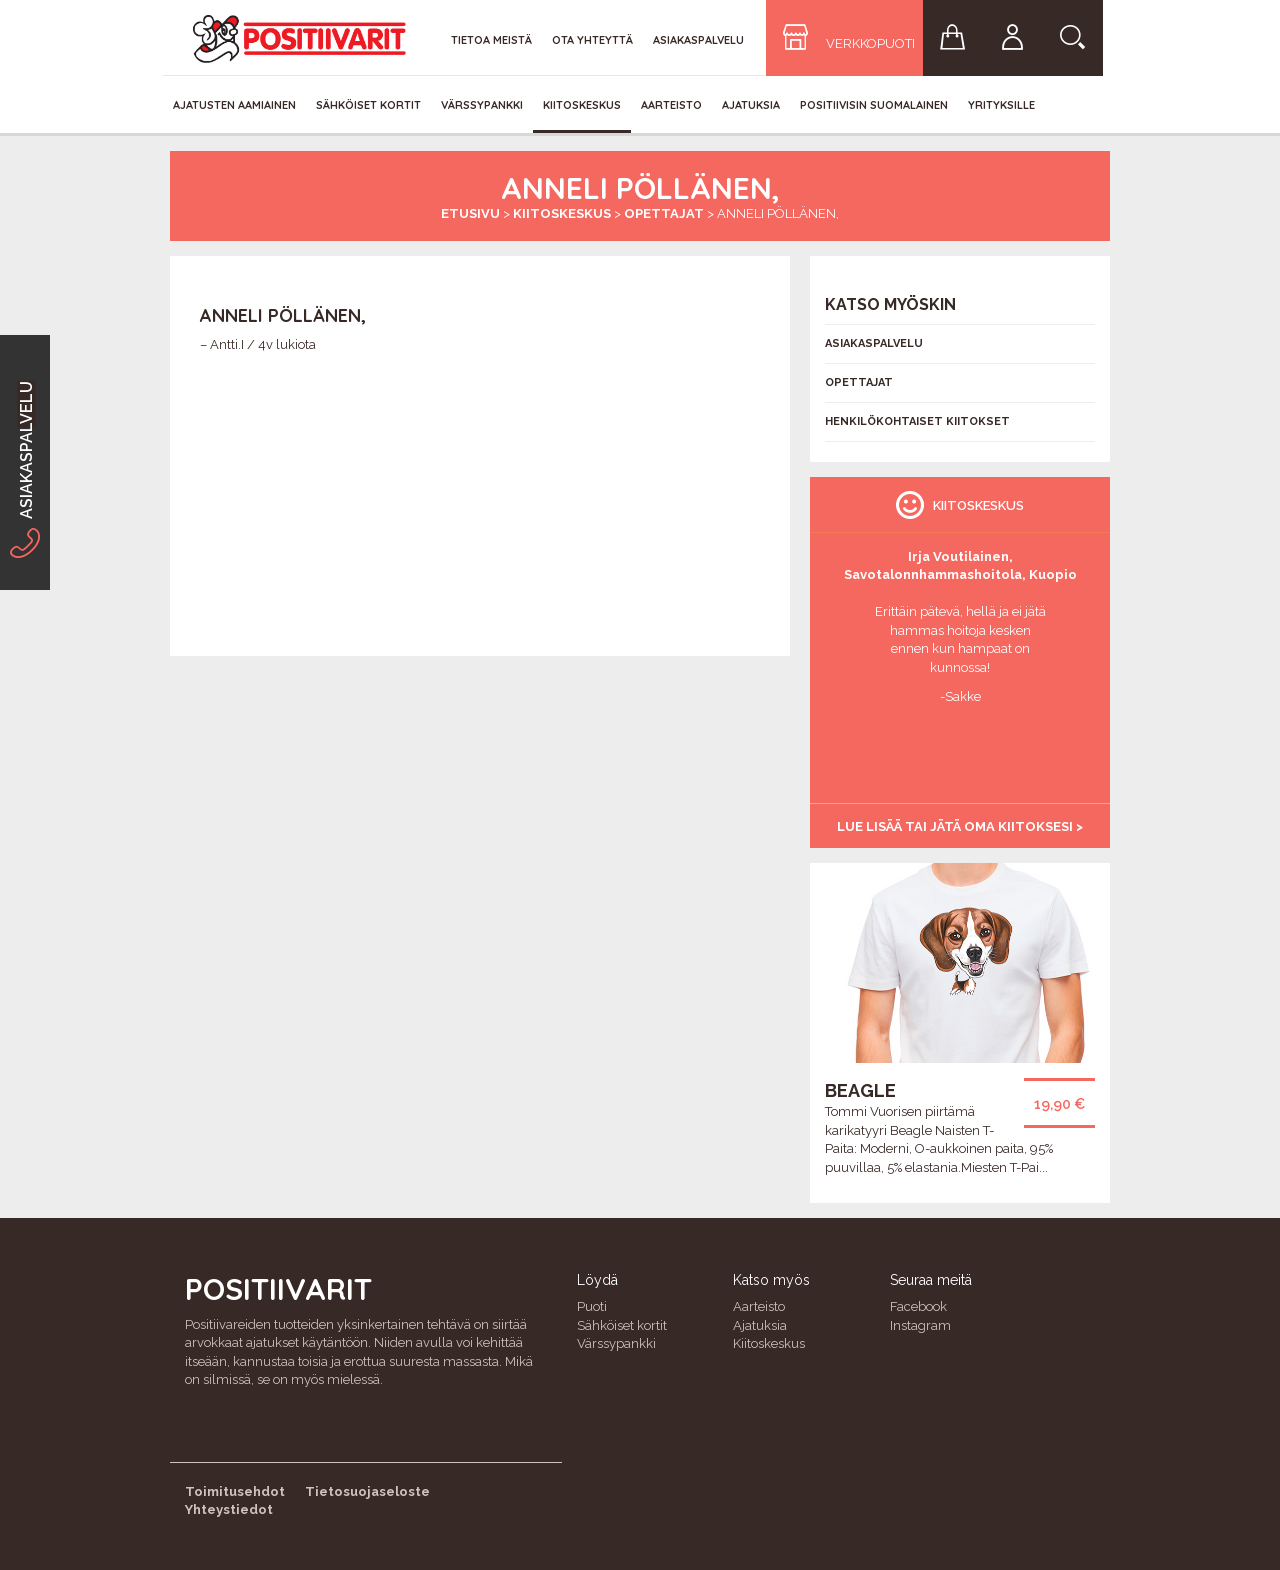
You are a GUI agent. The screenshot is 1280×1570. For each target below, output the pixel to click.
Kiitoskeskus (582, 105)
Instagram (920, 1325)
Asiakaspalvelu (698, 40)
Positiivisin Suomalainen (874, 105)
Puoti (592, 1306)
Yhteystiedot (229, 1509)
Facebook (918, 1306)
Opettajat (664, 213)
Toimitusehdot (235, 1491)
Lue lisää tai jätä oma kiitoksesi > (960, 826)
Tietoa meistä (491, 40)
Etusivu (470, 213)
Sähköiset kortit (368, 105)
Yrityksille (1001, 105)
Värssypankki (482, 105)
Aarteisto (671, 105)
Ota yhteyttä (592, 40)
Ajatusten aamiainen (234, 105)
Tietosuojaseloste (367, 1491)
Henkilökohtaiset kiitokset (917, 421)
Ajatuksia (751, 105)
